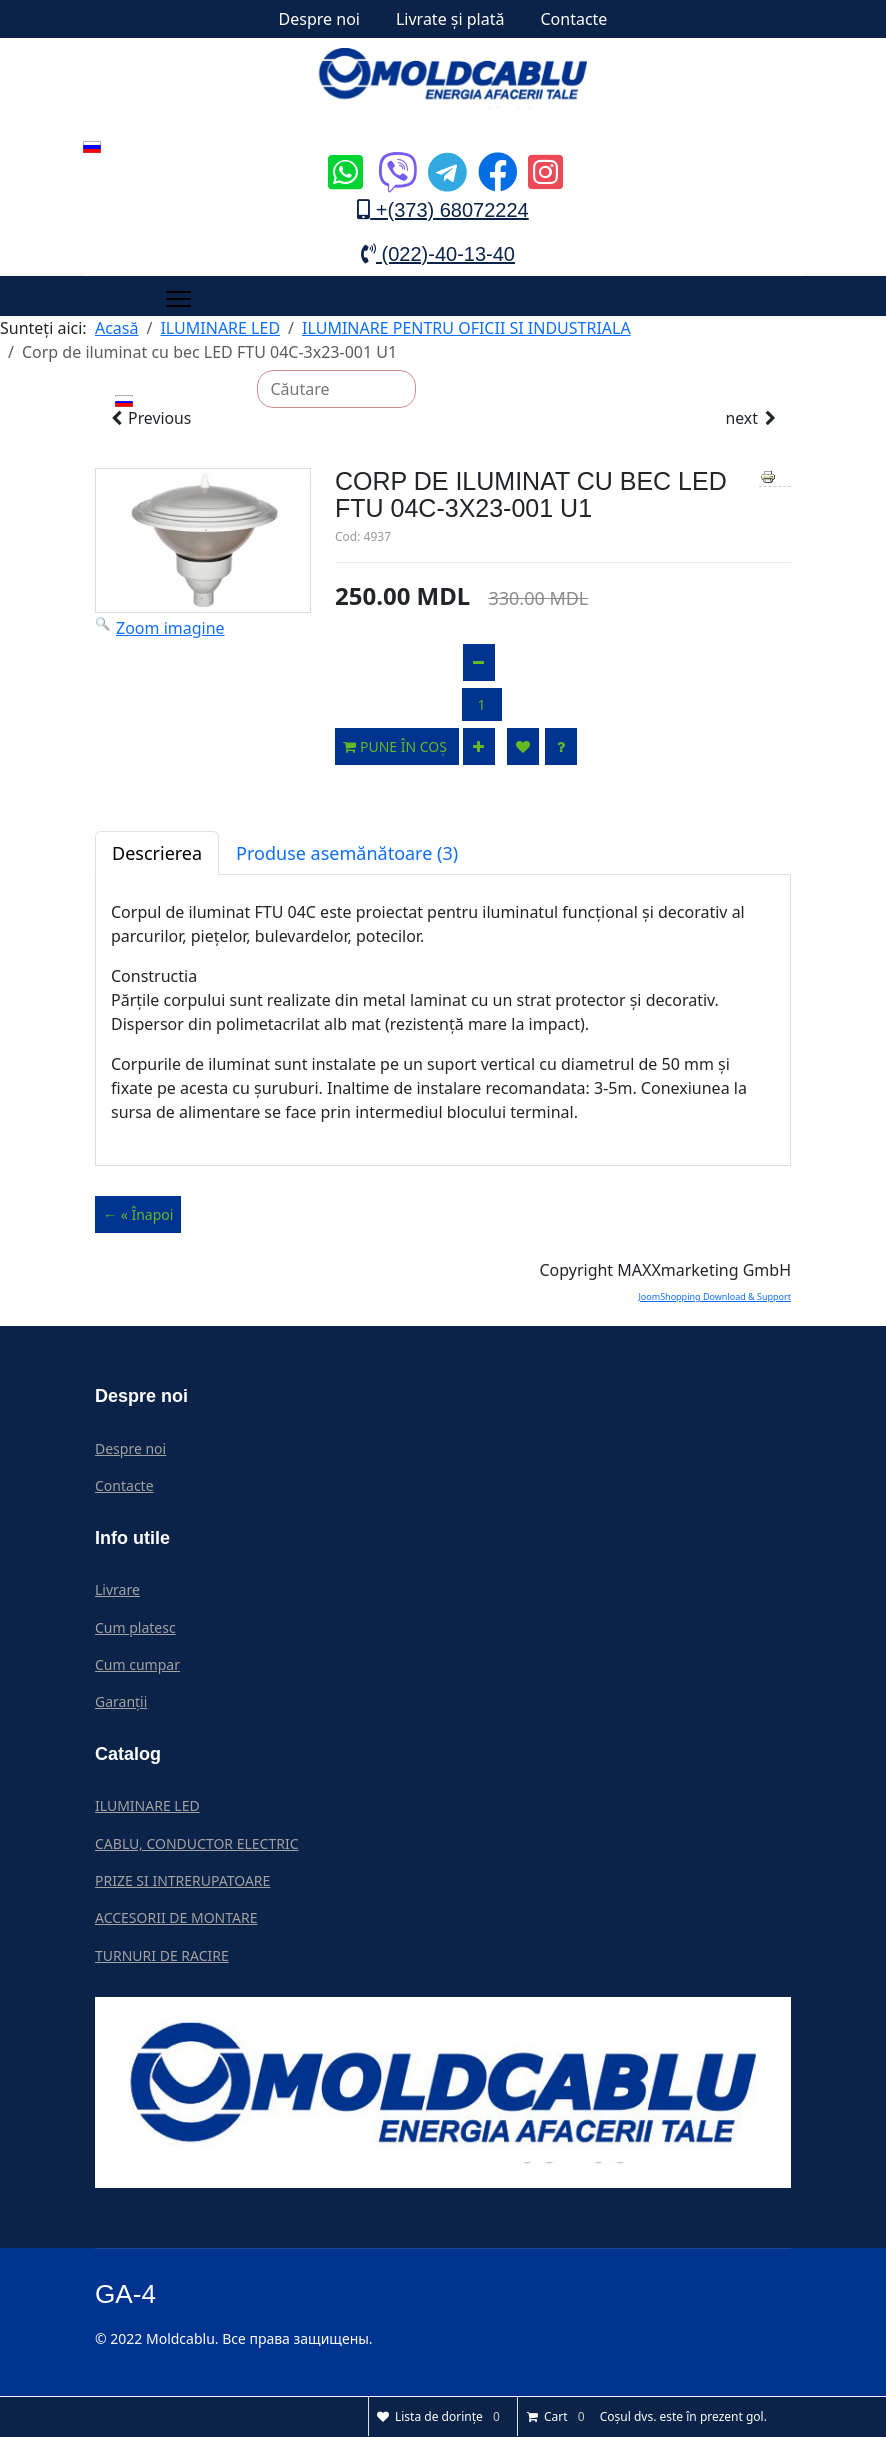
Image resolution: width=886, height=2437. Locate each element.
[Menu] (178, 299)
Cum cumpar (137, 1664)
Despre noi (319, 19)
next (751, 419)
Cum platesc (135, 1627)
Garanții (121, 1702)
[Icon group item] (343, 157)
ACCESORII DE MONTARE (176, 1918)
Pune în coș (397, 747)
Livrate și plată (450, 19)
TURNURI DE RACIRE (162, 1955)
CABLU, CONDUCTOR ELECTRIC (197, 1843)
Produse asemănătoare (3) (347, 854)
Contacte (573, 19)
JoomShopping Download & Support (714, 1297)
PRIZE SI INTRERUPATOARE (182, 1880)
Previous (150, 419)
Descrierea (157, 854)
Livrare (117, 1589)
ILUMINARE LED (147, 1806)
